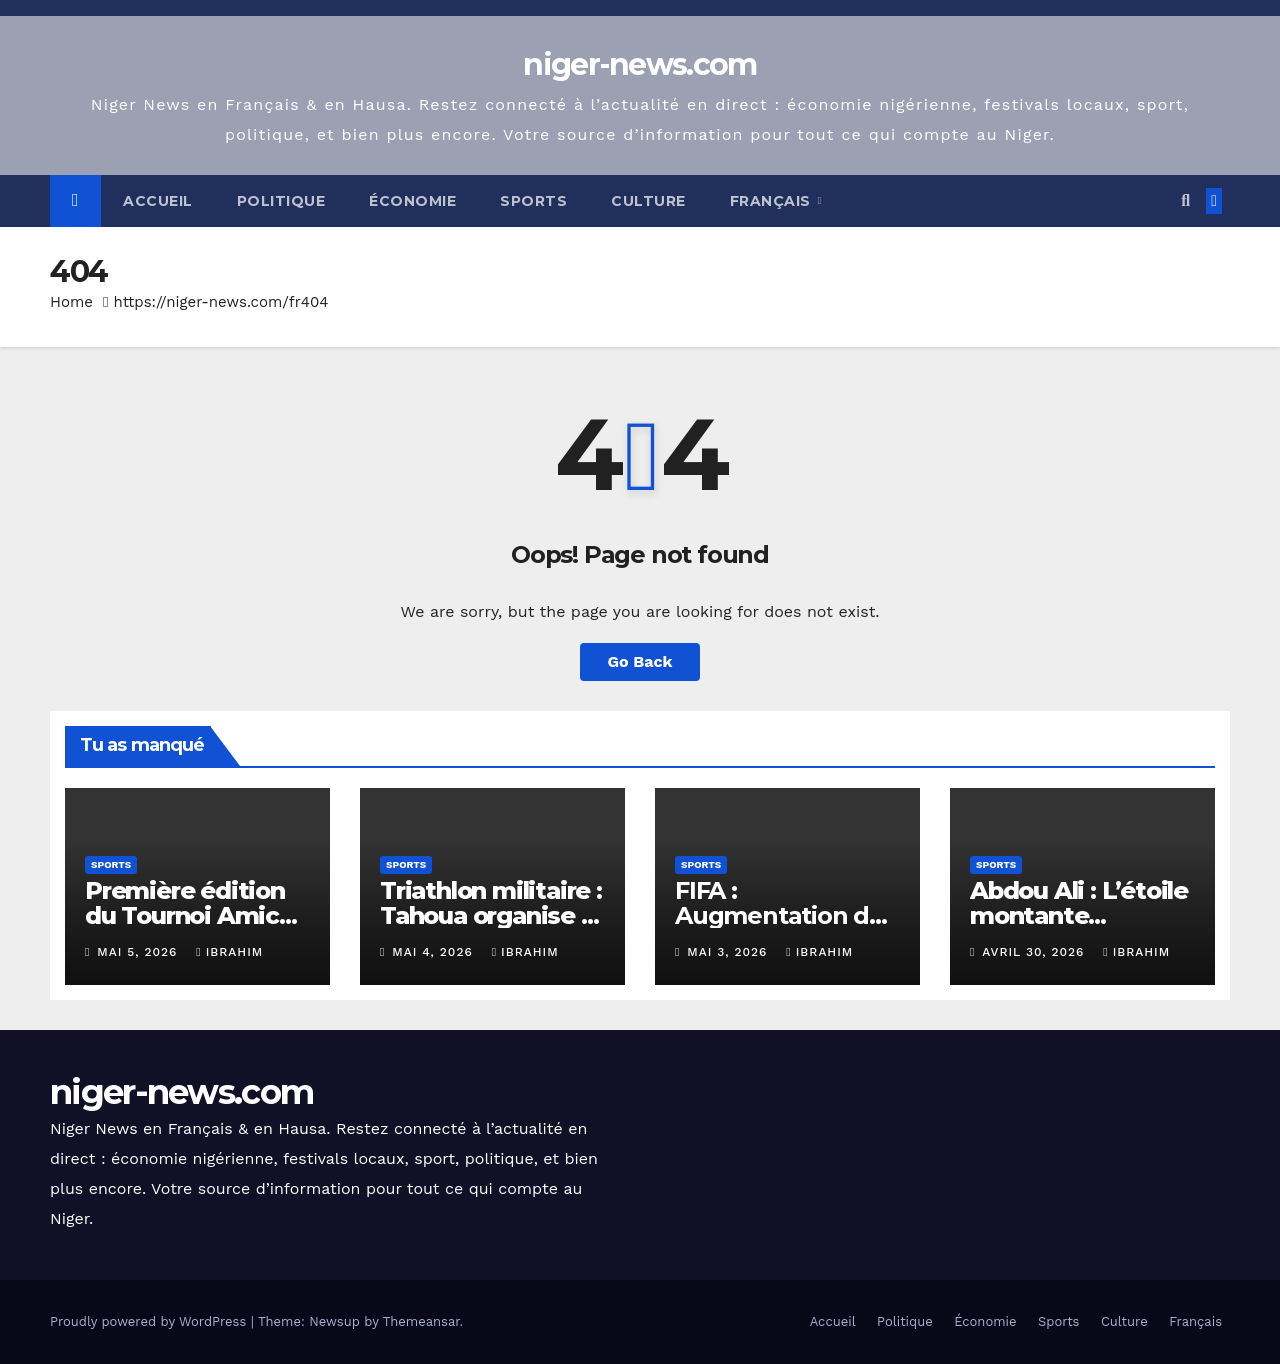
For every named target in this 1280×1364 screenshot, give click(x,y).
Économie (412, 201)
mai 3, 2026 (729, 952)
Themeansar (421, 1321)
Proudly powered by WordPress (150, 1321)
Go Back (640, 661)
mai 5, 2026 (139, 952)
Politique (281, 201)
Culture (648, 201)
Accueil (158, 201)
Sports (533, 201)
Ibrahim (229, 952)
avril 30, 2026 (1035, 952)
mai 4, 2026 (434, 952)
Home (71, 302)
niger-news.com (639, 64)
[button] (1185, 200)
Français (773, 201)
